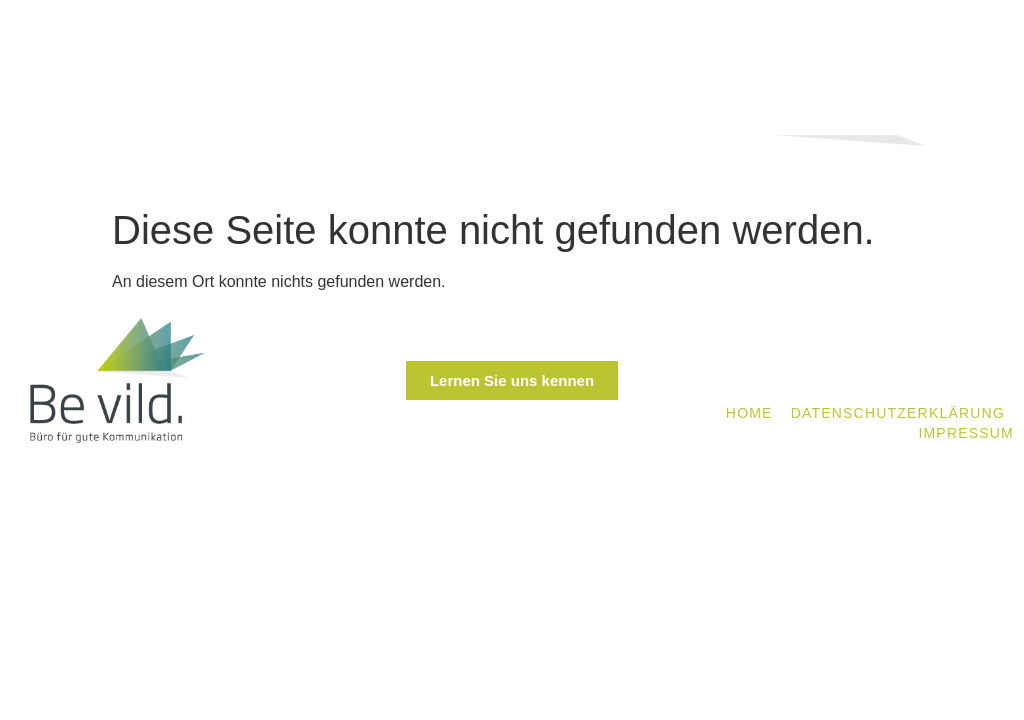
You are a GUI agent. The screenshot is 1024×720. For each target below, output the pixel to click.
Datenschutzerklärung (898, 413)
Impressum (966, 433)
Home (749, 413)
